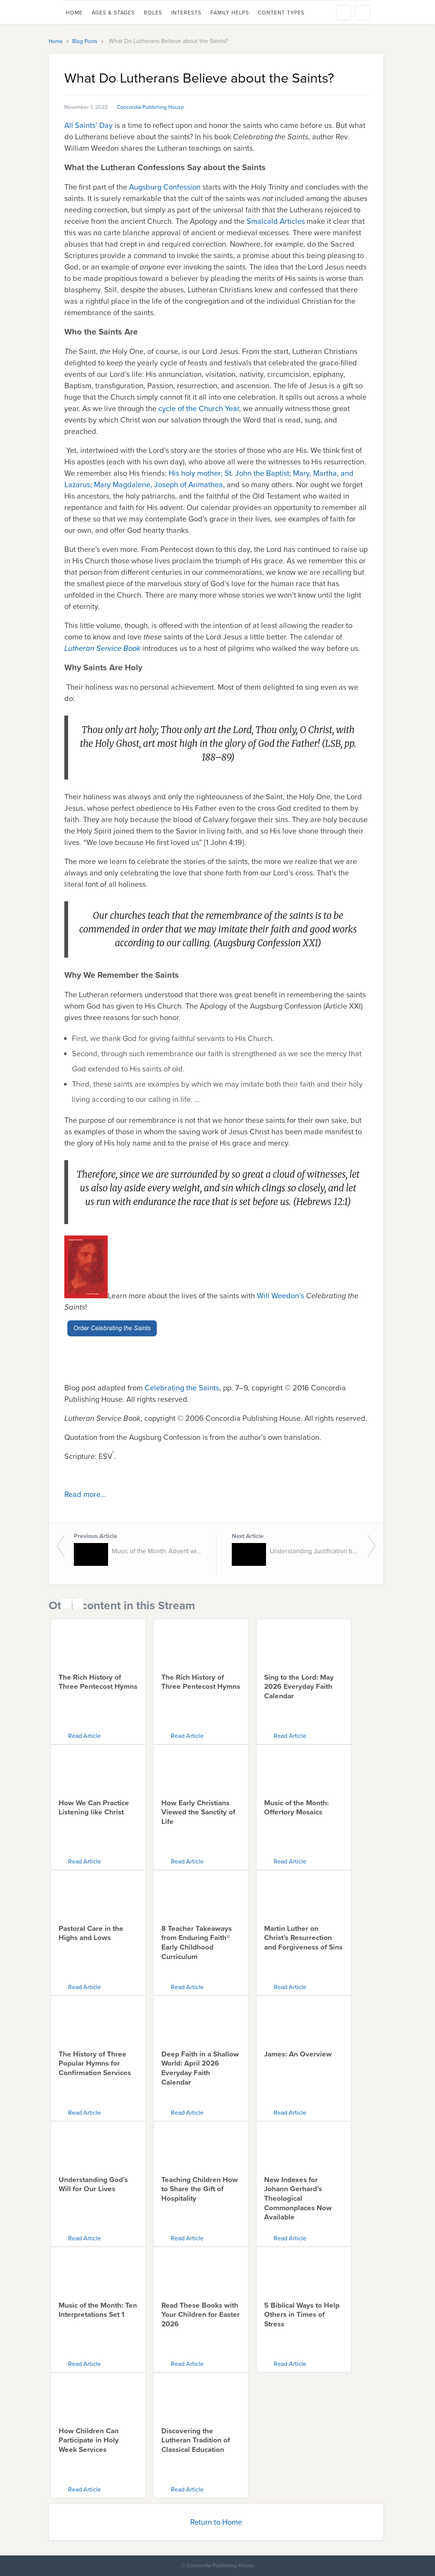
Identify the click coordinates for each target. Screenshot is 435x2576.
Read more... (85, 1494)
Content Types (281, 13)
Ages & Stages (113, 13)
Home (74, 13)
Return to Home (216, 2522)
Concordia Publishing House (150, 107)
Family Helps (229, 13)
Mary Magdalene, (123, 484)
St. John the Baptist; (258, 473)
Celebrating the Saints (182, 1387)
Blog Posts (85, 41)
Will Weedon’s (280, 1295)
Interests (186, 13)
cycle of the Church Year (198, 408)
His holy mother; (196, 473)
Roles (153, 13)
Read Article (84, 1735)
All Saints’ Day (88, 125)
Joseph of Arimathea (188, 484)
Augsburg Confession (165, 187)
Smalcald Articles (276, 221)
